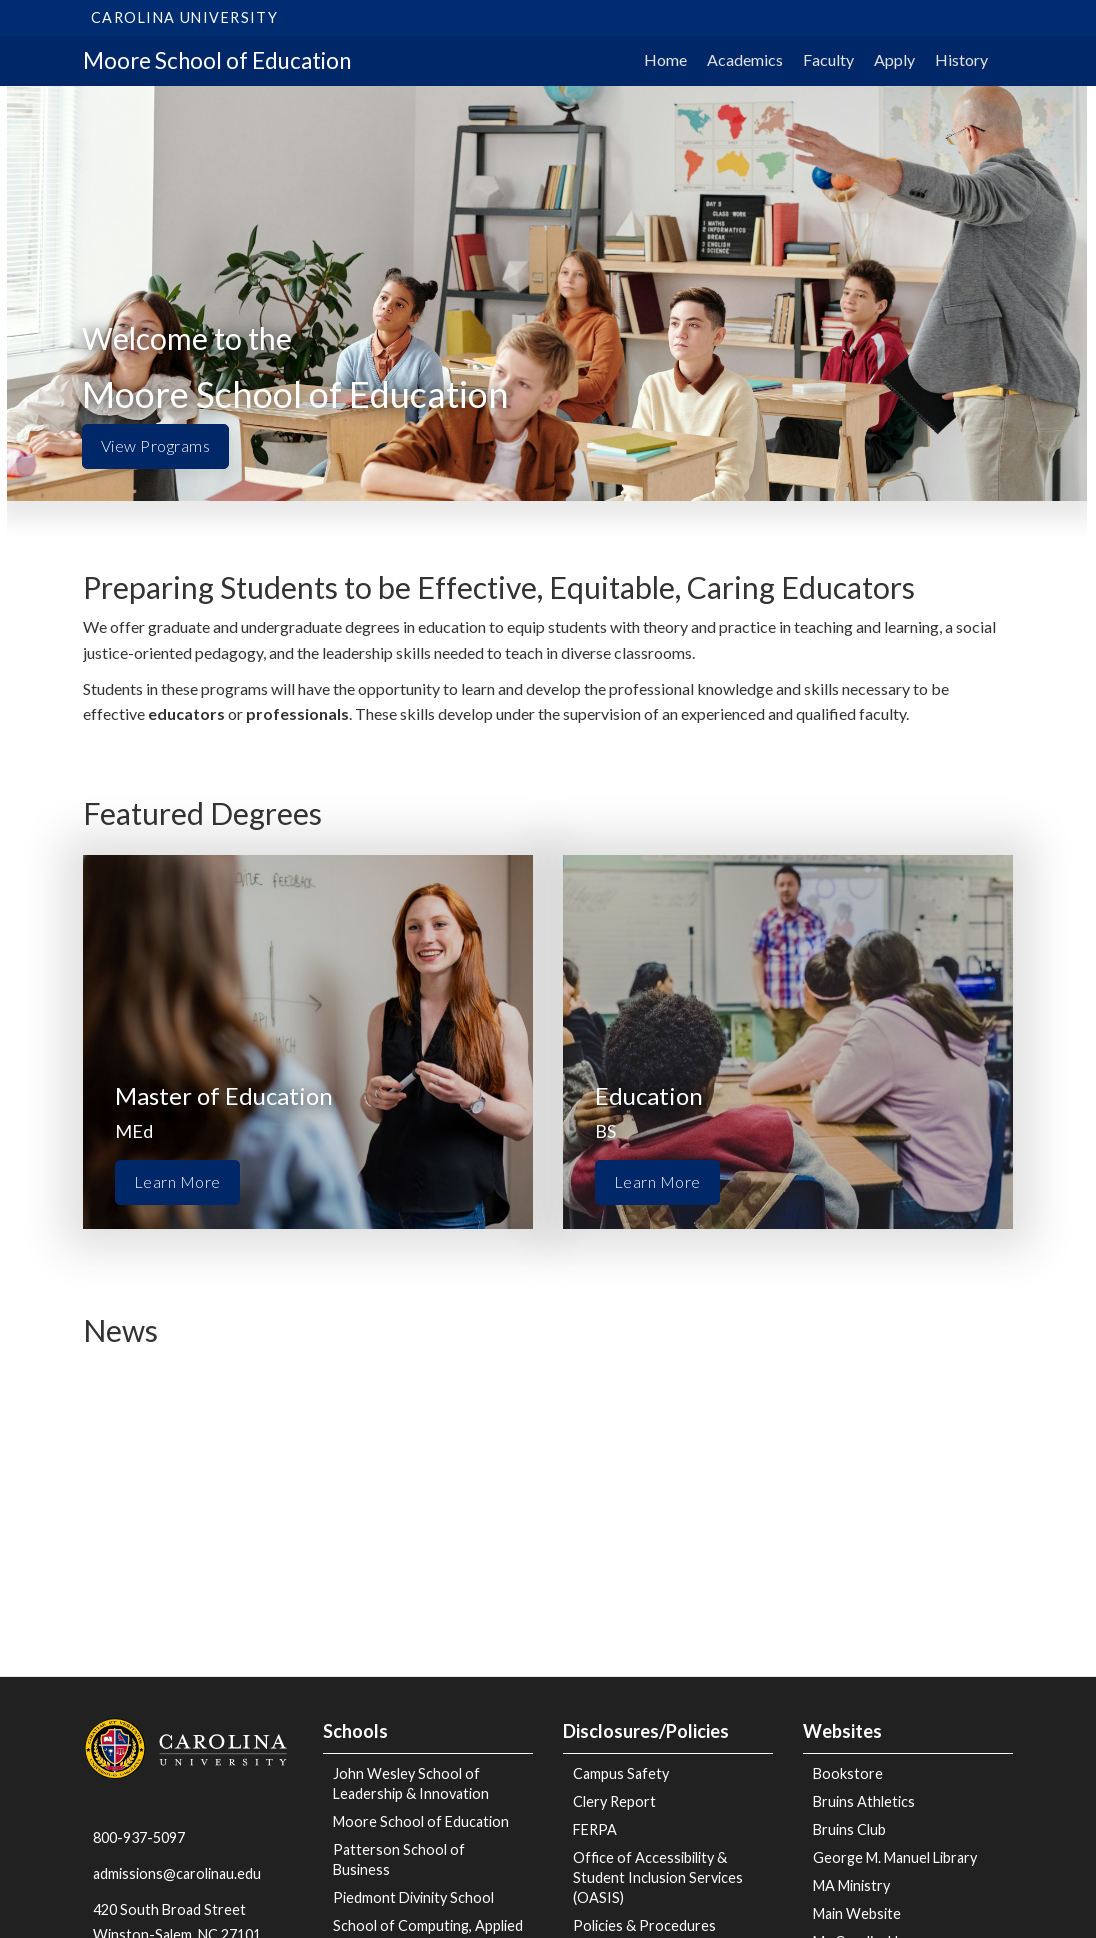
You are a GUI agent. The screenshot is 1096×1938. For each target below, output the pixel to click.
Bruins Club (849, 1829)
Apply (894, 59)
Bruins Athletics (864, 1801)
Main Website (857, 1913)
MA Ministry (851, 1885)
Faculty (828, 59)
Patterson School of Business (399, 1859)
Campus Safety (621, 1773)
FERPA (595, 1829)
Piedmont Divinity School (413, 1897)
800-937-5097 (139, 1837)
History (961, 59)
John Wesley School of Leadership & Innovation (411, 1783)
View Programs (155, 445)
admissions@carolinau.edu (177, 1873)
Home (665, 59)
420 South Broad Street (169, 1909)
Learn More (177, 1181)
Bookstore (848, 1773)
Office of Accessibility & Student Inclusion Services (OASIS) (658, 1877)
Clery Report (614, 1801)
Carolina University (184, 17)
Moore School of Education (217, 60)
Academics (745, 59)
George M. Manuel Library (895, 1857)
